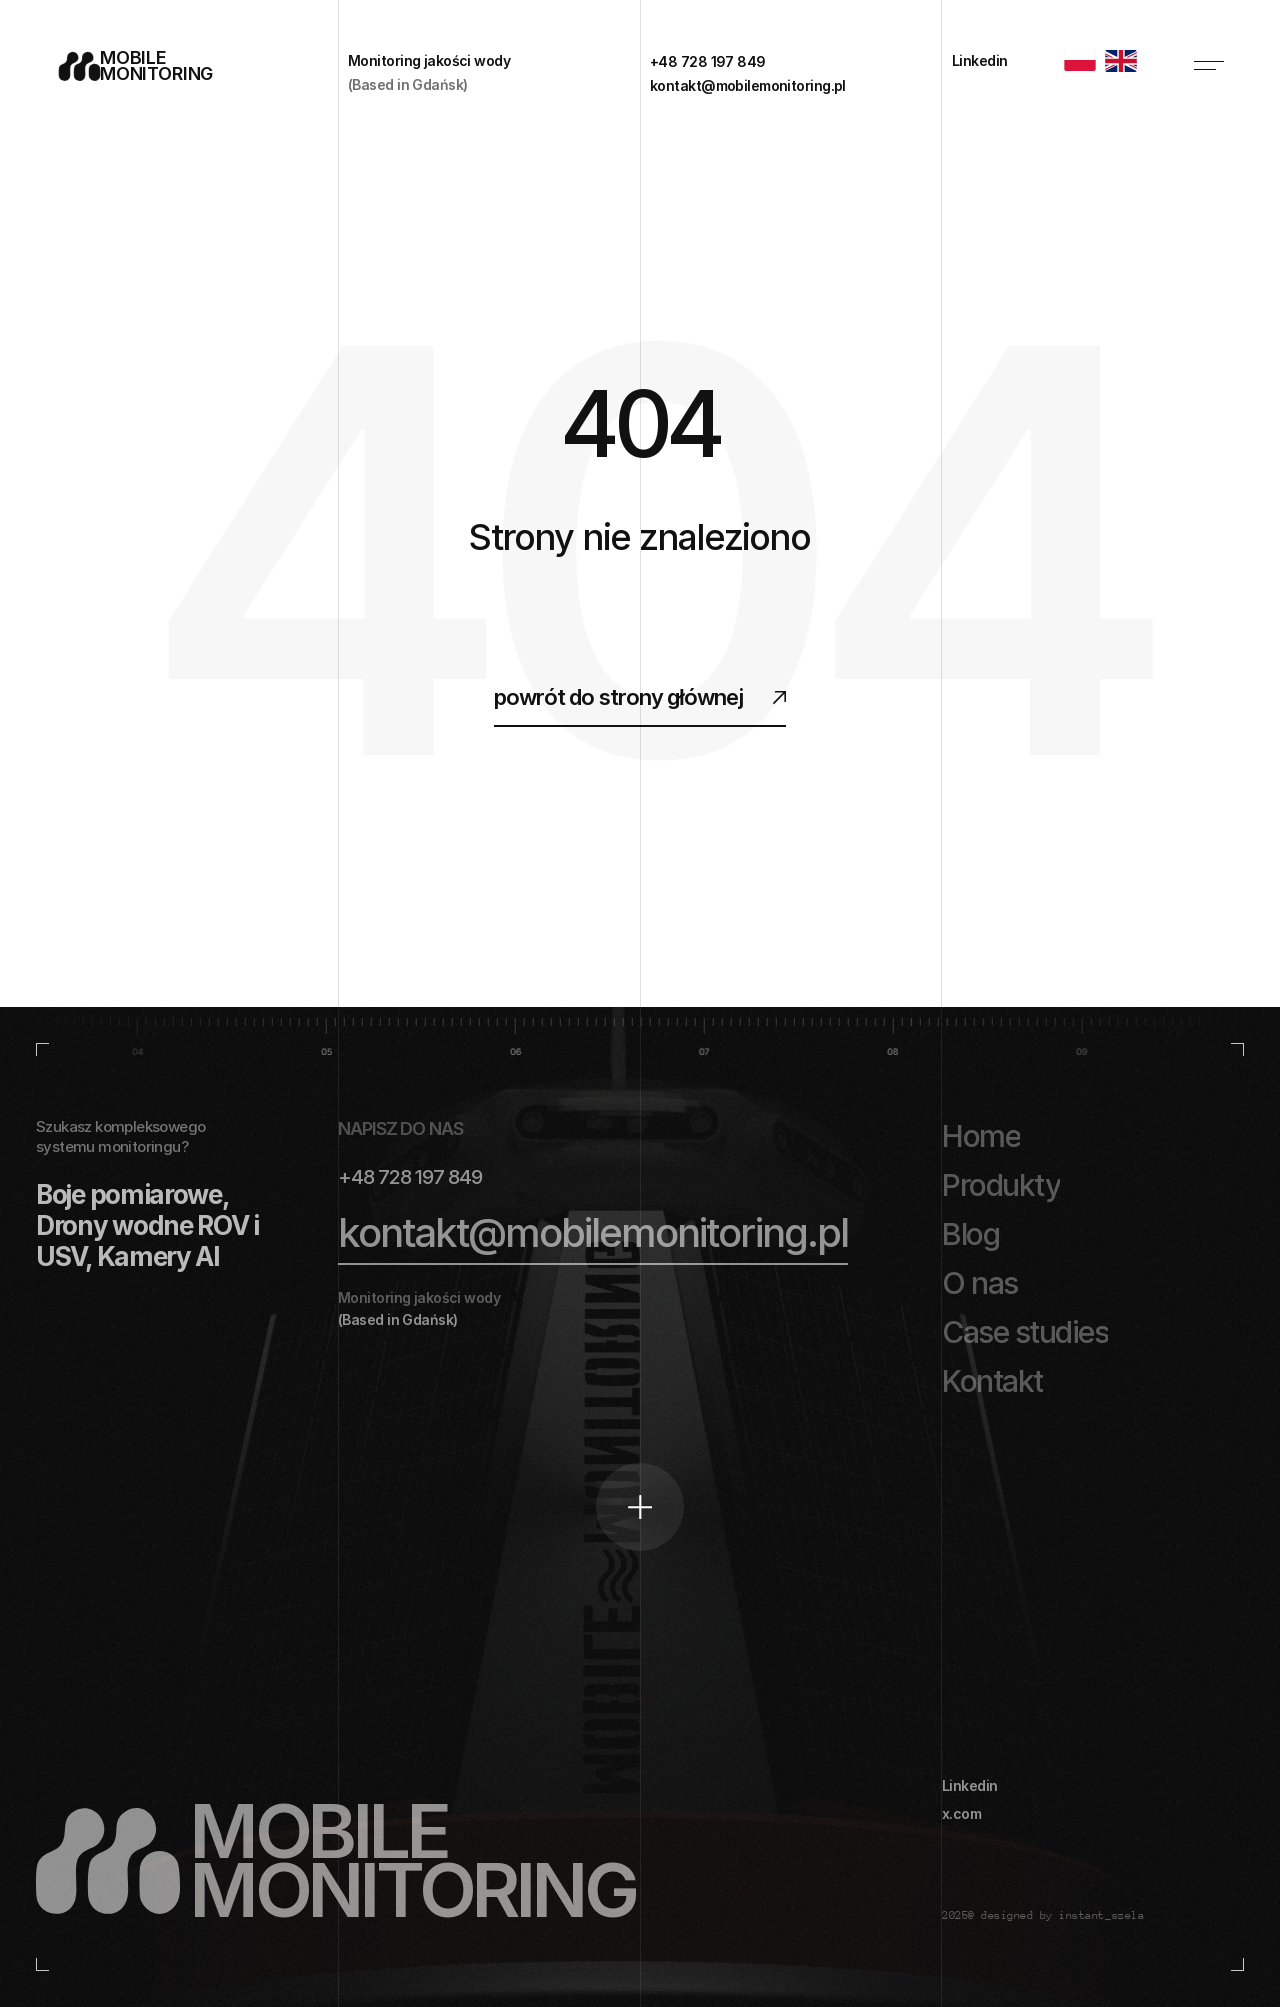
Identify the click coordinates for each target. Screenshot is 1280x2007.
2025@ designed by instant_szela (1043, 1915)
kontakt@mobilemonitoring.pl (593, 1232)
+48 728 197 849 (410, 1177)
